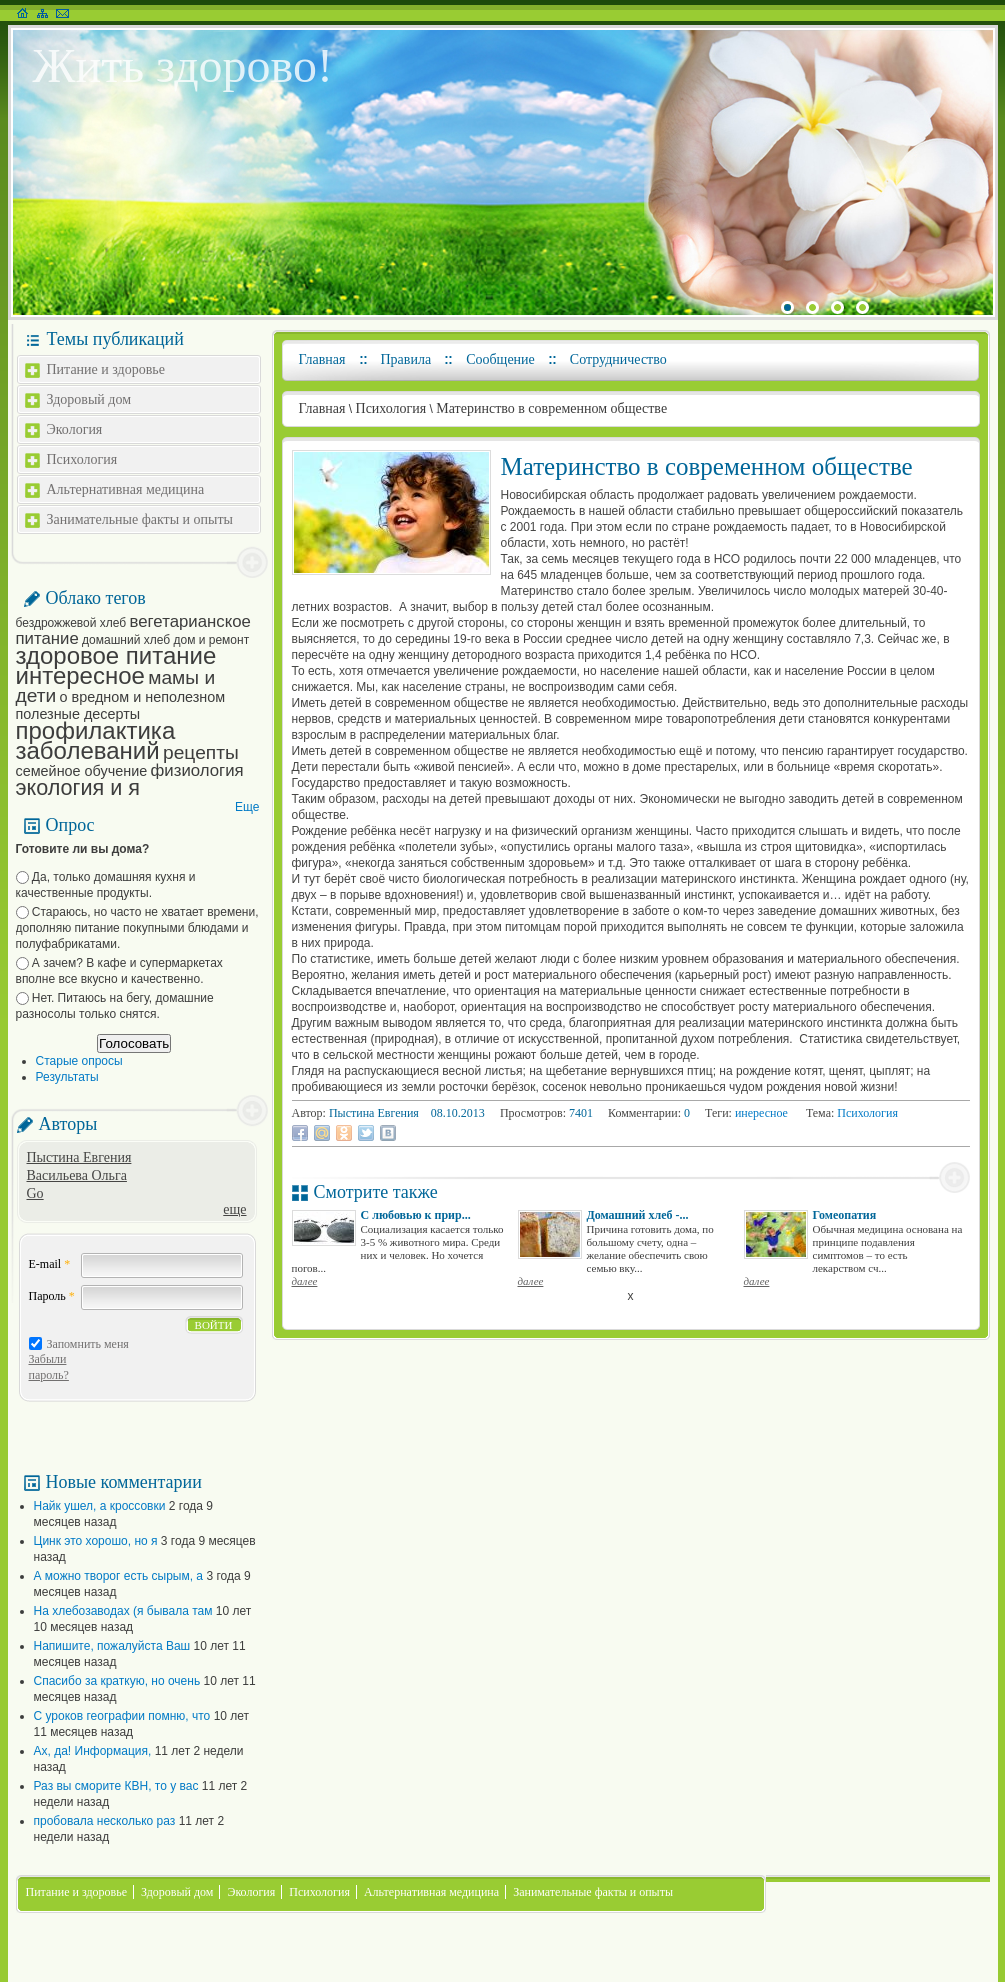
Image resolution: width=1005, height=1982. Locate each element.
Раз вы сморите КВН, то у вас (116, 1786)
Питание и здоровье (106, 369)
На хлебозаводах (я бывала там (123, 1611)
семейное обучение (82, 771)
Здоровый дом (89, 399)
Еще (247, 807)
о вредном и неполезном (143, 697)
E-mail (50, 1264)
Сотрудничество (618, 359)
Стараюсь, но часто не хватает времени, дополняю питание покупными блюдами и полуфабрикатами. (137, 928)
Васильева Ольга (77, 1175)
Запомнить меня (88, 1344)
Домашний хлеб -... (638, 1215)
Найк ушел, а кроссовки (100, 1506)
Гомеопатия (845, 1215)
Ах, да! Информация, (93, 1751)
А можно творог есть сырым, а (119, 1576)
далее (305, 1281)
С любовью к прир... (416, 1215)
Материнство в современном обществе (551, 408)
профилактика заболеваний (96, 740)
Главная (322, 359)
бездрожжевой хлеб (71, 623)
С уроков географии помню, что (122, 1716)
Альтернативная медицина (126, 489)
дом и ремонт (211, 640)
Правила (406, 359)
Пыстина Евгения (79, 1157)
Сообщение (500, 359)
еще (234, 1209)
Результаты (67, 1077)
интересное (80, 675)
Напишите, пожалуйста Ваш (112, 1646)
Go (35, 1193)
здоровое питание (116, 655)
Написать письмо (62, 13)
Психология (82, 459)
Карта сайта (42, 13)
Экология (75, 429)
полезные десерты (78, 714)
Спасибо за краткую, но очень (117, 1681)
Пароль (52, 1296)
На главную (22, 13)
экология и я (78, 787)
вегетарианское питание (133, 630)
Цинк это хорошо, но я (96, 1541)
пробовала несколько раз (105, 1821)
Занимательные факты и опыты (140, 519)
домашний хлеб (126, 640)
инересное (761, 1113)
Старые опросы (79, 1061)
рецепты (201, 752)
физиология (197, 770)
